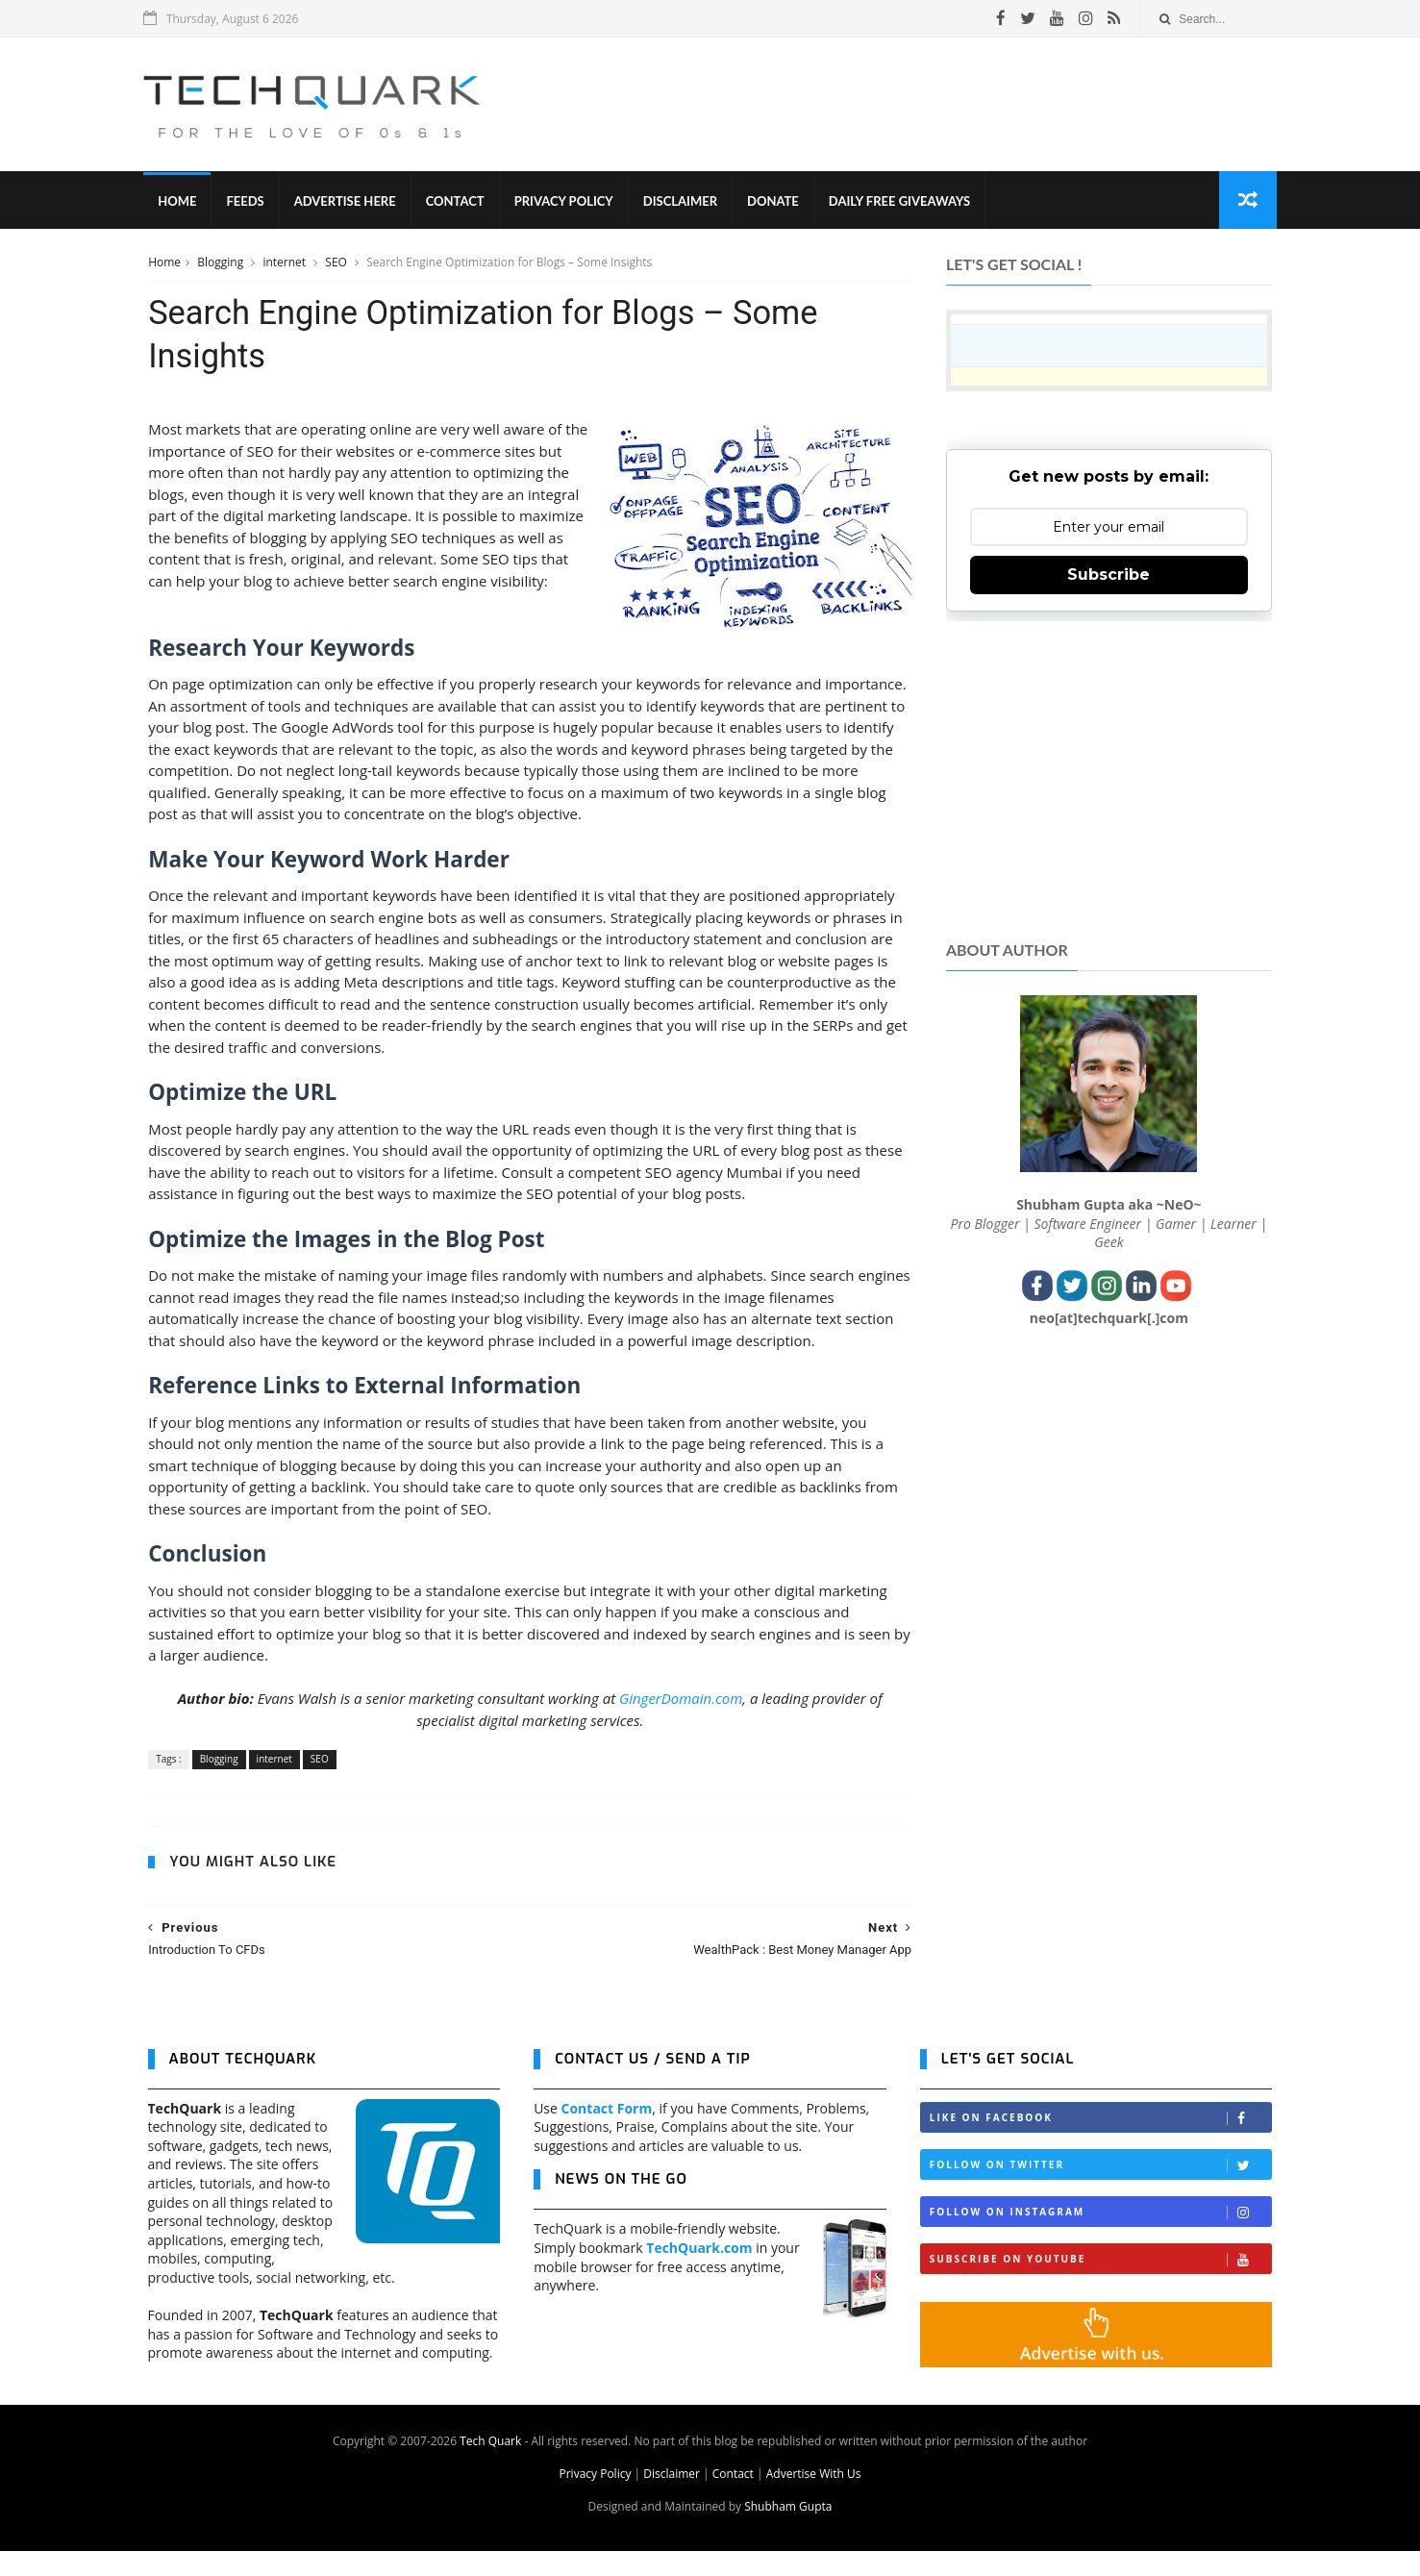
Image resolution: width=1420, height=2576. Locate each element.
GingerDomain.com (673, 1722)
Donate (777, 202)
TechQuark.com (699, 2272)
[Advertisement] (922, 105)
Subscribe (1109, 575)
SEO (337, 263)
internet (285, 263)
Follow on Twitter (1101, 2190)
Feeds (249, 202)
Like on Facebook (1101, 2143)
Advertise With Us (813, 2498)
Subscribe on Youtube (1101, 2284)
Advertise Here (349, 202)
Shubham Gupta (788, 2531)
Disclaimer (684, 202)
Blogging (221, 263)
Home (181, 202)
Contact (459, 202)
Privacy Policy (567, 202)
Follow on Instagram (1101, 2237)
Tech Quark (490, 2466)
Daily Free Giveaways (903, 202)
